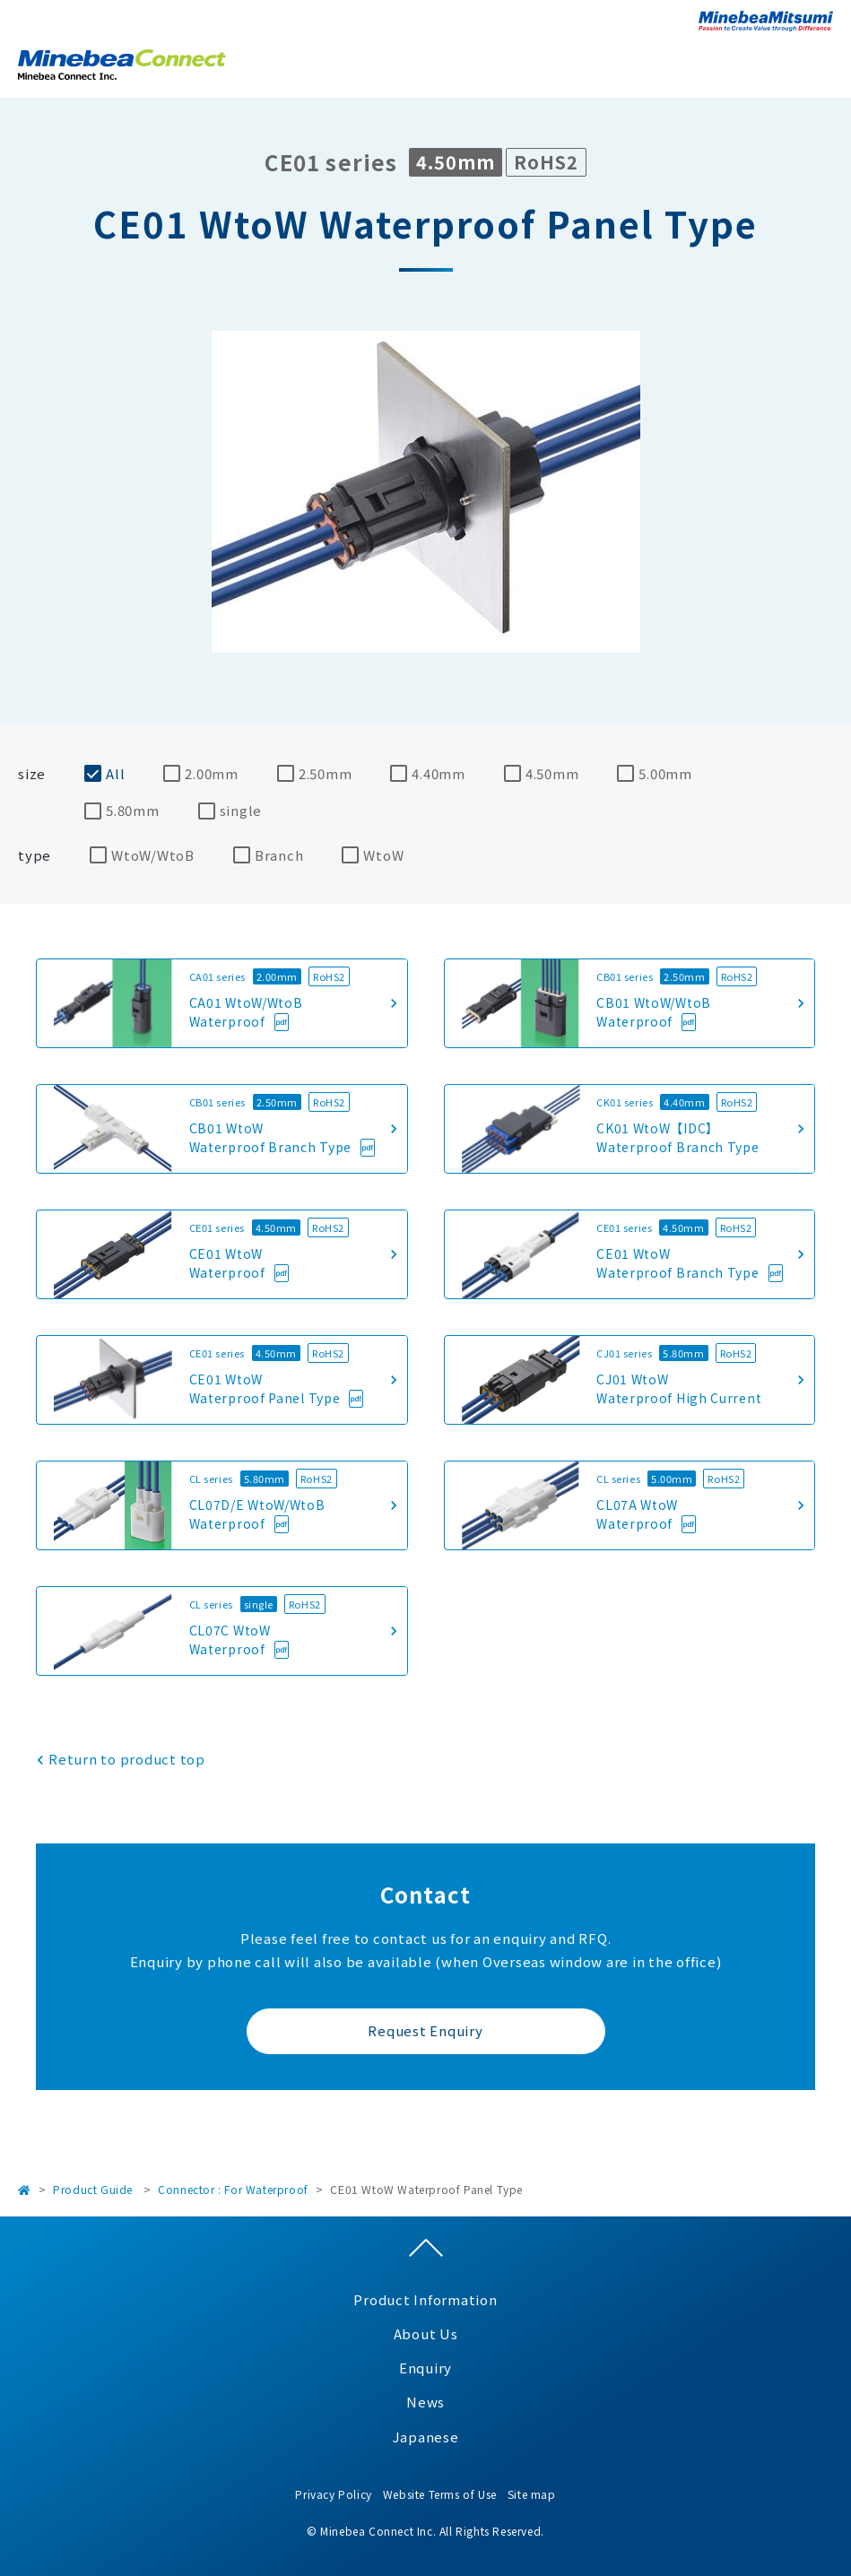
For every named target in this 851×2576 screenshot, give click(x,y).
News (425, 2401)
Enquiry (425, 2367)
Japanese (426, 2436)
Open (819, 62)
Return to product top (126, 1758)
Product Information (425, 2299)
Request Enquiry (425, 2030)
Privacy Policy (333, 2494)
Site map (532, 2494)
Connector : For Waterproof (233, 2189)
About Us (426, 2333)
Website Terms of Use (440, 2494)
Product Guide (93, 2189)
